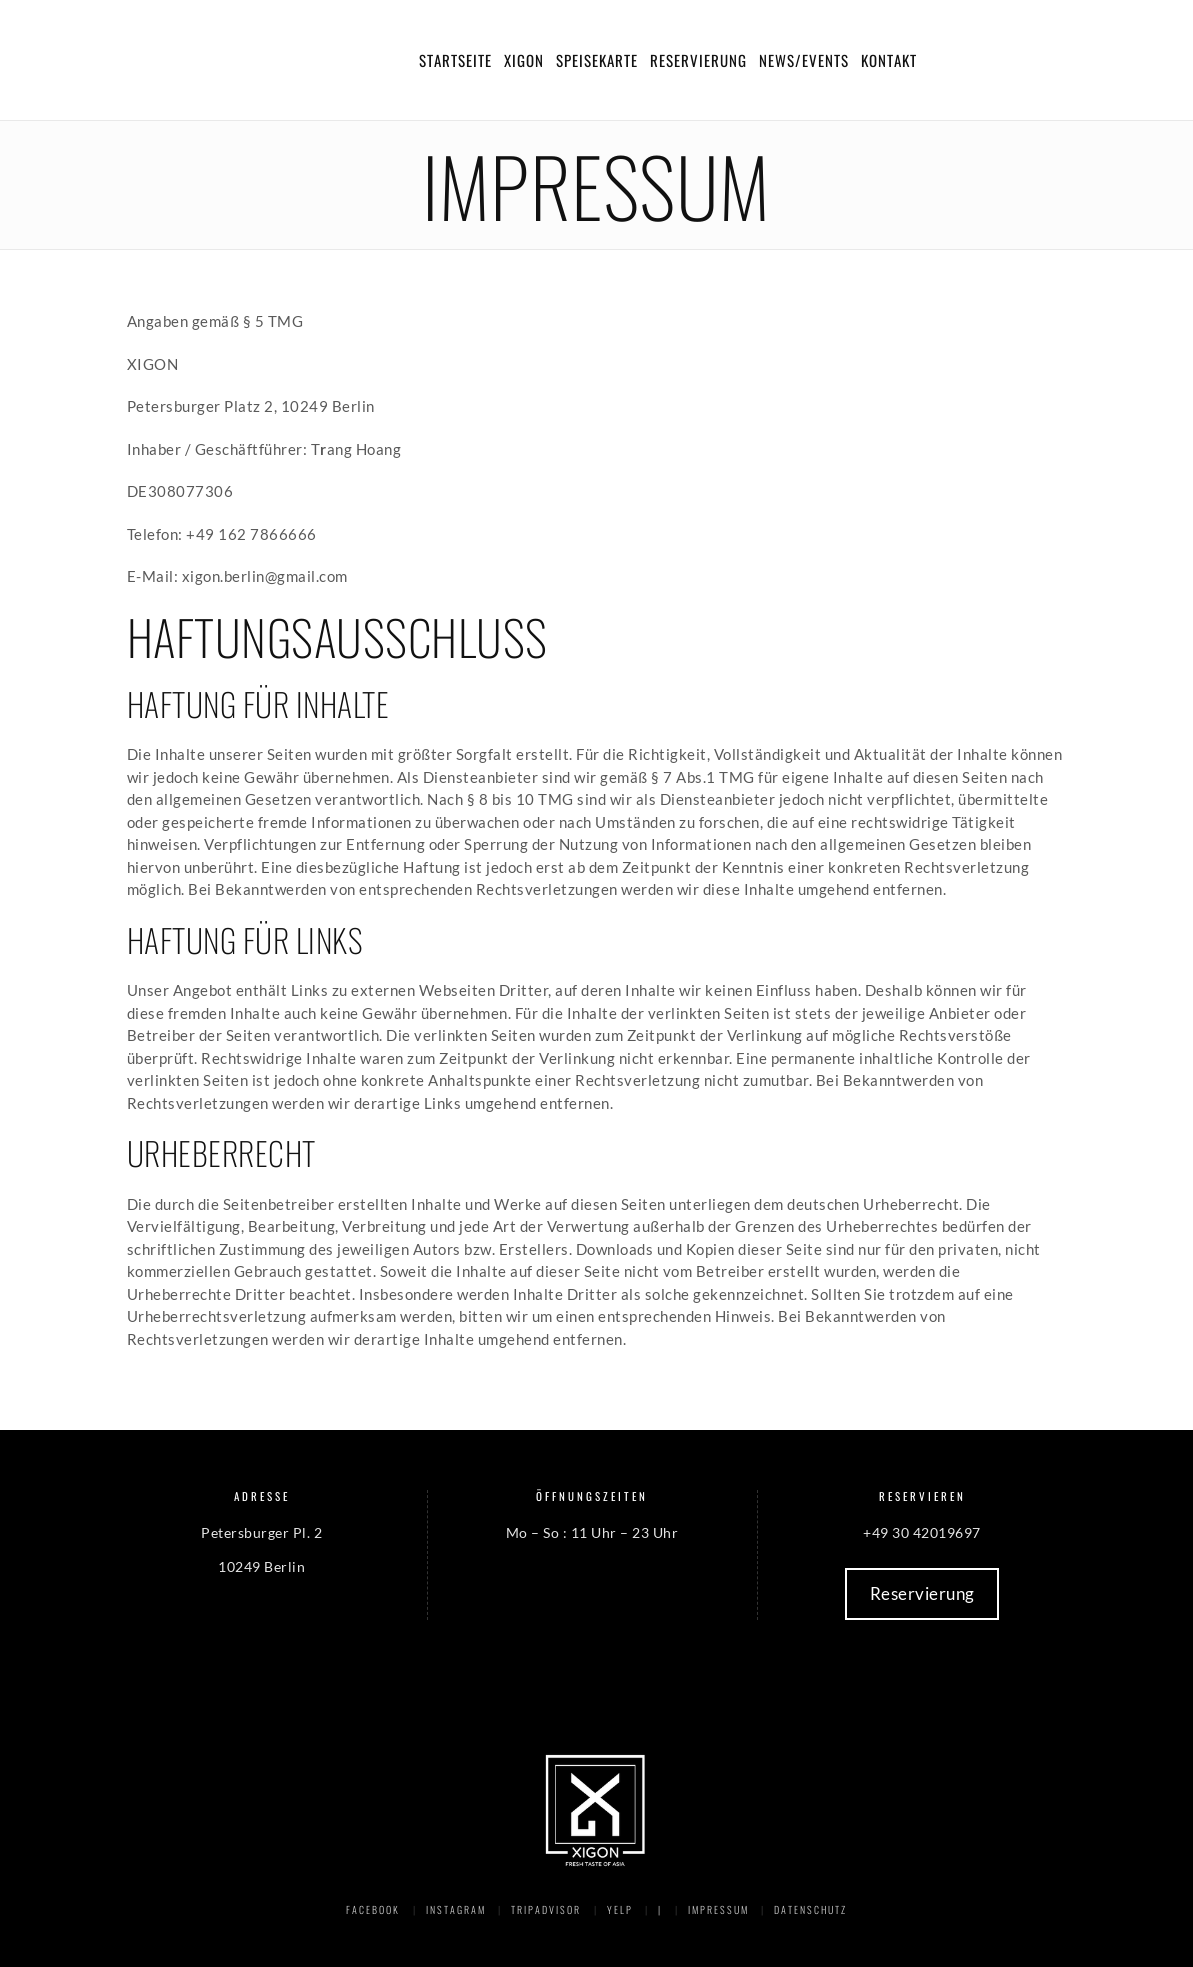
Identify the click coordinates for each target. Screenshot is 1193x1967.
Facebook (373, 1909)
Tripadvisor (546, 1909)
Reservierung (698, 60)
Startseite (455, 60)
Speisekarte (597, 60)
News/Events (804, 60)
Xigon (524, 60)
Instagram (456, 1909)
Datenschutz (810, 1909)
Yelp (620, 1909)
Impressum (718, 1909)
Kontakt (889, 60)
